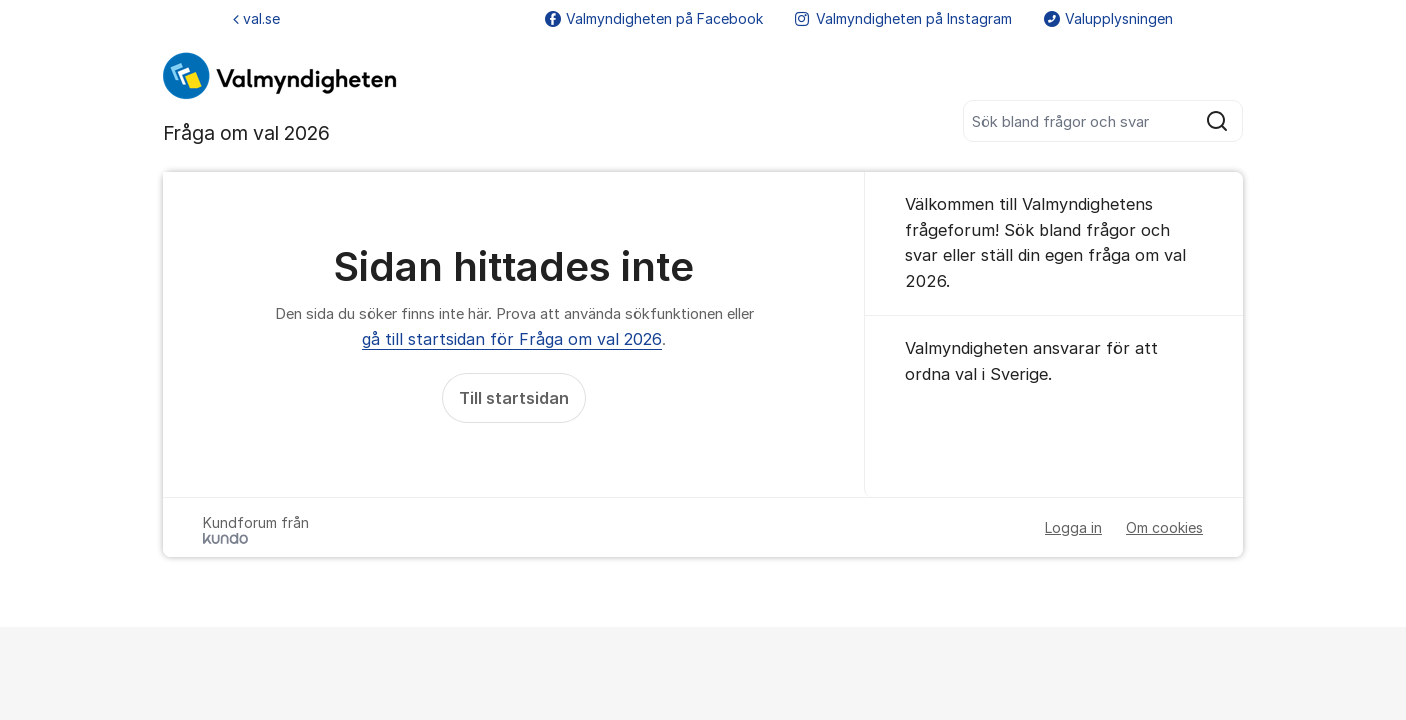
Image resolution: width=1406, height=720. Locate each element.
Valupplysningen (1108, 18)
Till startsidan (514, 398)
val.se (256, 18)
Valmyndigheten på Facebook (654, 18)
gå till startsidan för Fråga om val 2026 (512, 339)
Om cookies (1164, 527)
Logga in (1073, 527)
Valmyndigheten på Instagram (903, 18)
